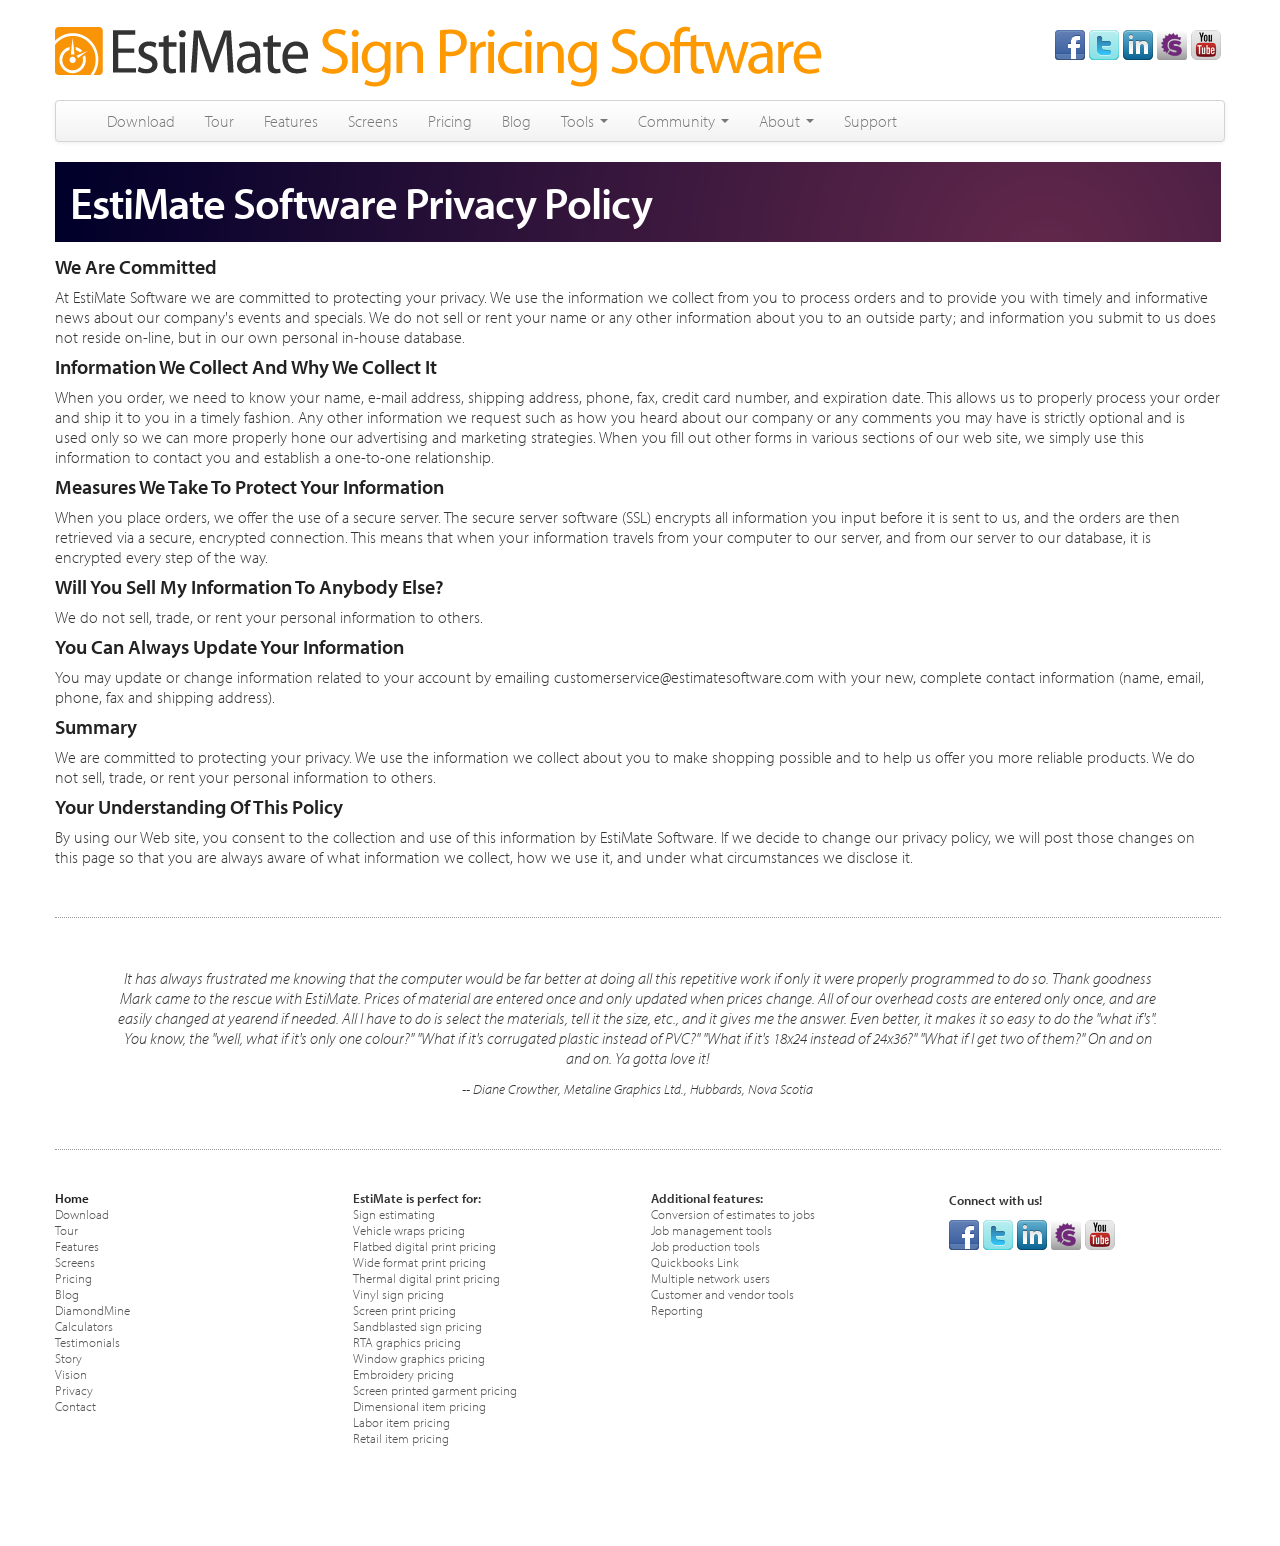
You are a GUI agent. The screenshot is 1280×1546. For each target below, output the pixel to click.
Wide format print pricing (419, 1261)
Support (870, 121)
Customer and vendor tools (722, 1293)
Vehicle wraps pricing (409, 1229)
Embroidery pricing (403, 1373)
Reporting (677, 1309)
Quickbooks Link (695, 1261)
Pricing (450, 121)
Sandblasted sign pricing (417, 1325)
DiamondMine (92, 1309)
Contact (75, 1405)
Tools (584, 121)
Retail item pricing (401, 1437)
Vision (71, 1373)
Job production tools (705, 1245)
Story (68, 1357)
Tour (219, 121)
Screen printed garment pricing (435, 1389)
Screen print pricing (404, 1309)
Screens (373, 121)
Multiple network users (710, 1277)
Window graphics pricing (419, 1357)
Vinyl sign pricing (398, 1293)
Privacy (74, 1389)
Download (141, 121)
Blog (516, 121)
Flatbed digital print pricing (424, 1245)
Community (683, 121)
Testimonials (87, 1341)
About (786, 121)
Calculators (84, 1325)
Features (291, 121)
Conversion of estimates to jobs (733, 1213)
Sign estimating (394, 1213)
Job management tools (711, 1229)
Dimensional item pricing (419, 1405)
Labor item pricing (401, 1421)
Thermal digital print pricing (426, 1277)
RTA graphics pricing (407, 1341)
